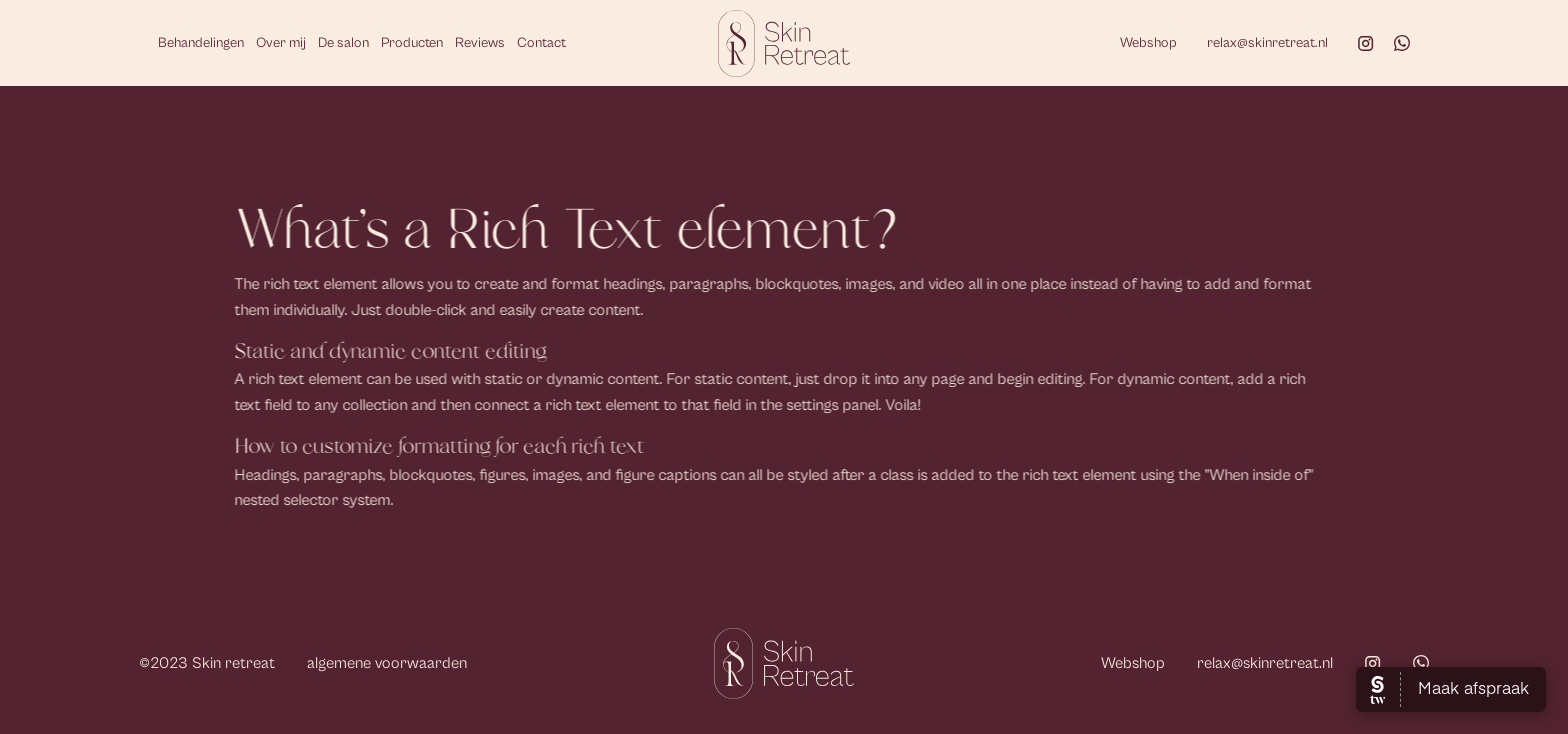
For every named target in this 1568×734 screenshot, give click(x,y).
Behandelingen (201, 43)
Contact (541, 43)
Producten (412, 43)
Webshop (1148, 43)
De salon (343, 43)
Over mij (281, 43)
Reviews (480, 43)
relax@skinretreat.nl (1267, 43)
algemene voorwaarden (387, 663)
